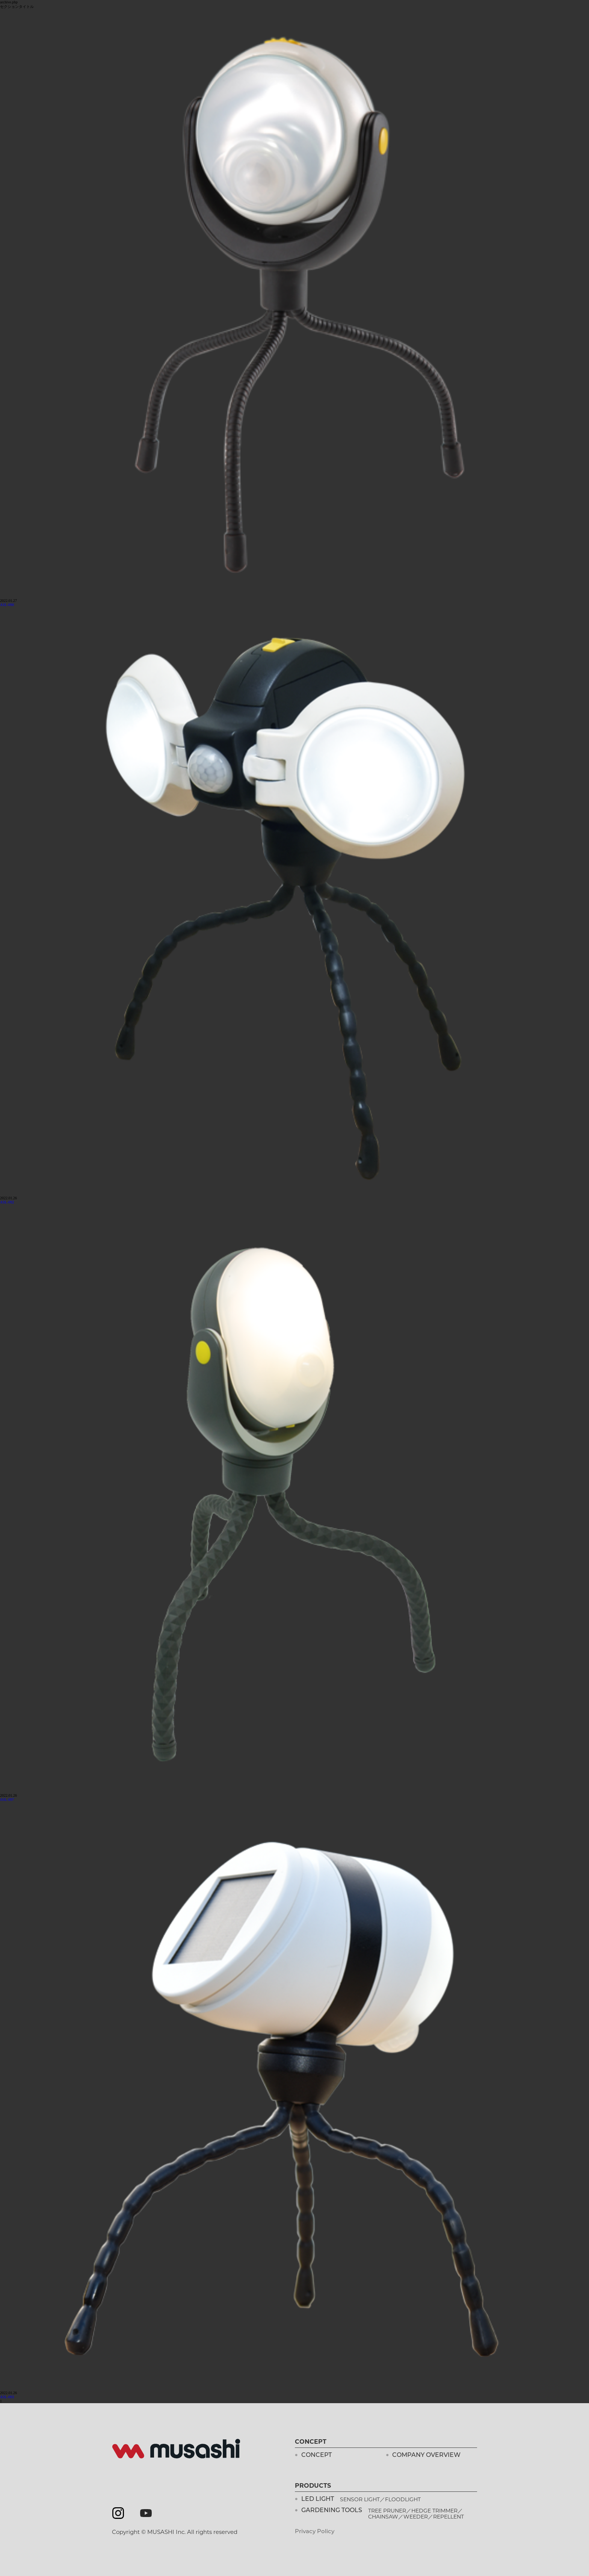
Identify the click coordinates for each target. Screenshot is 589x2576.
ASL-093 (7, 2397)
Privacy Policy (314, 2532)
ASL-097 (7, 1799)
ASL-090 (7, 605)
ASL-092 (7, 1202)
